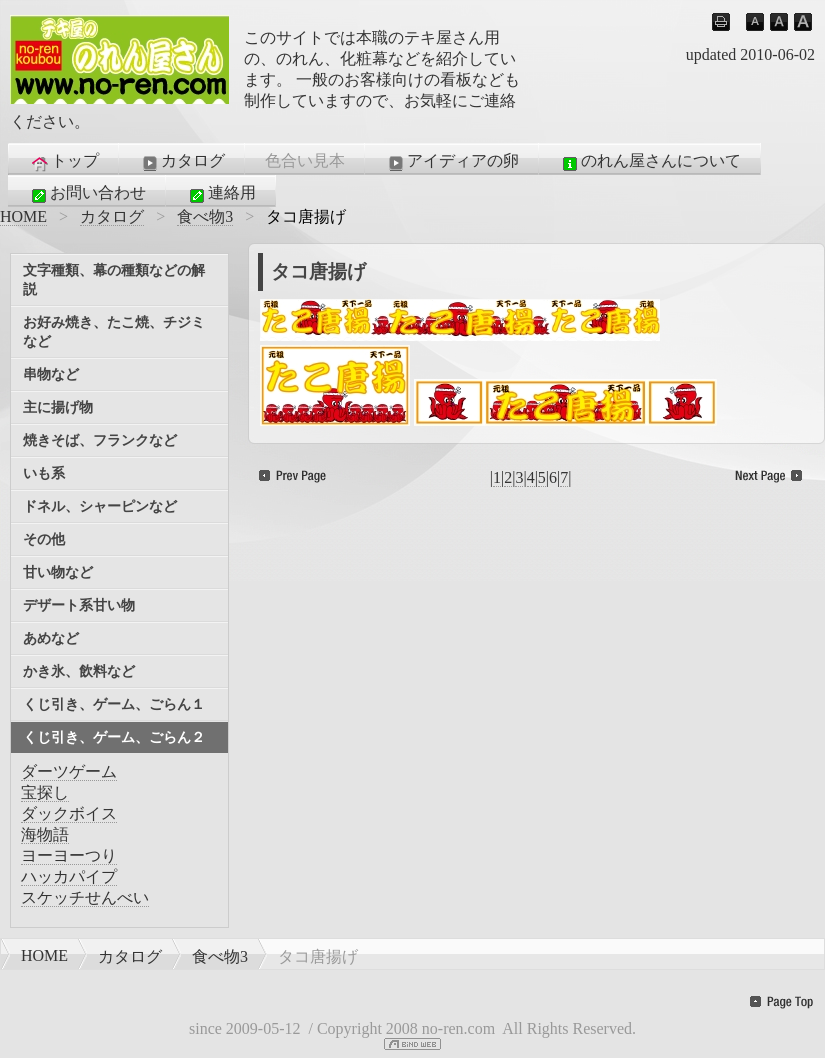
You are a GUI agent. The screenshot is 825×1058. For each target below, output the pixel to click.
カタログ (182, 162)
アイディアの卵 (452, 162)
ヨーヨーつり (69, 855)
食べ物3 (205, 216)
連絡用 (221, 194)
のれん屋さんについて (650, 162)
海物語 (45, 834)
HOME (23, 216)
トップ (64, 162)
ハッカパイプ (69, 876)
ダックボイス (69, 813)
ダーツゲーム (69, 771)
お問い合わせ (87, 194)
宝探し (45, 792)
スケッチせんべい (85, 897)
